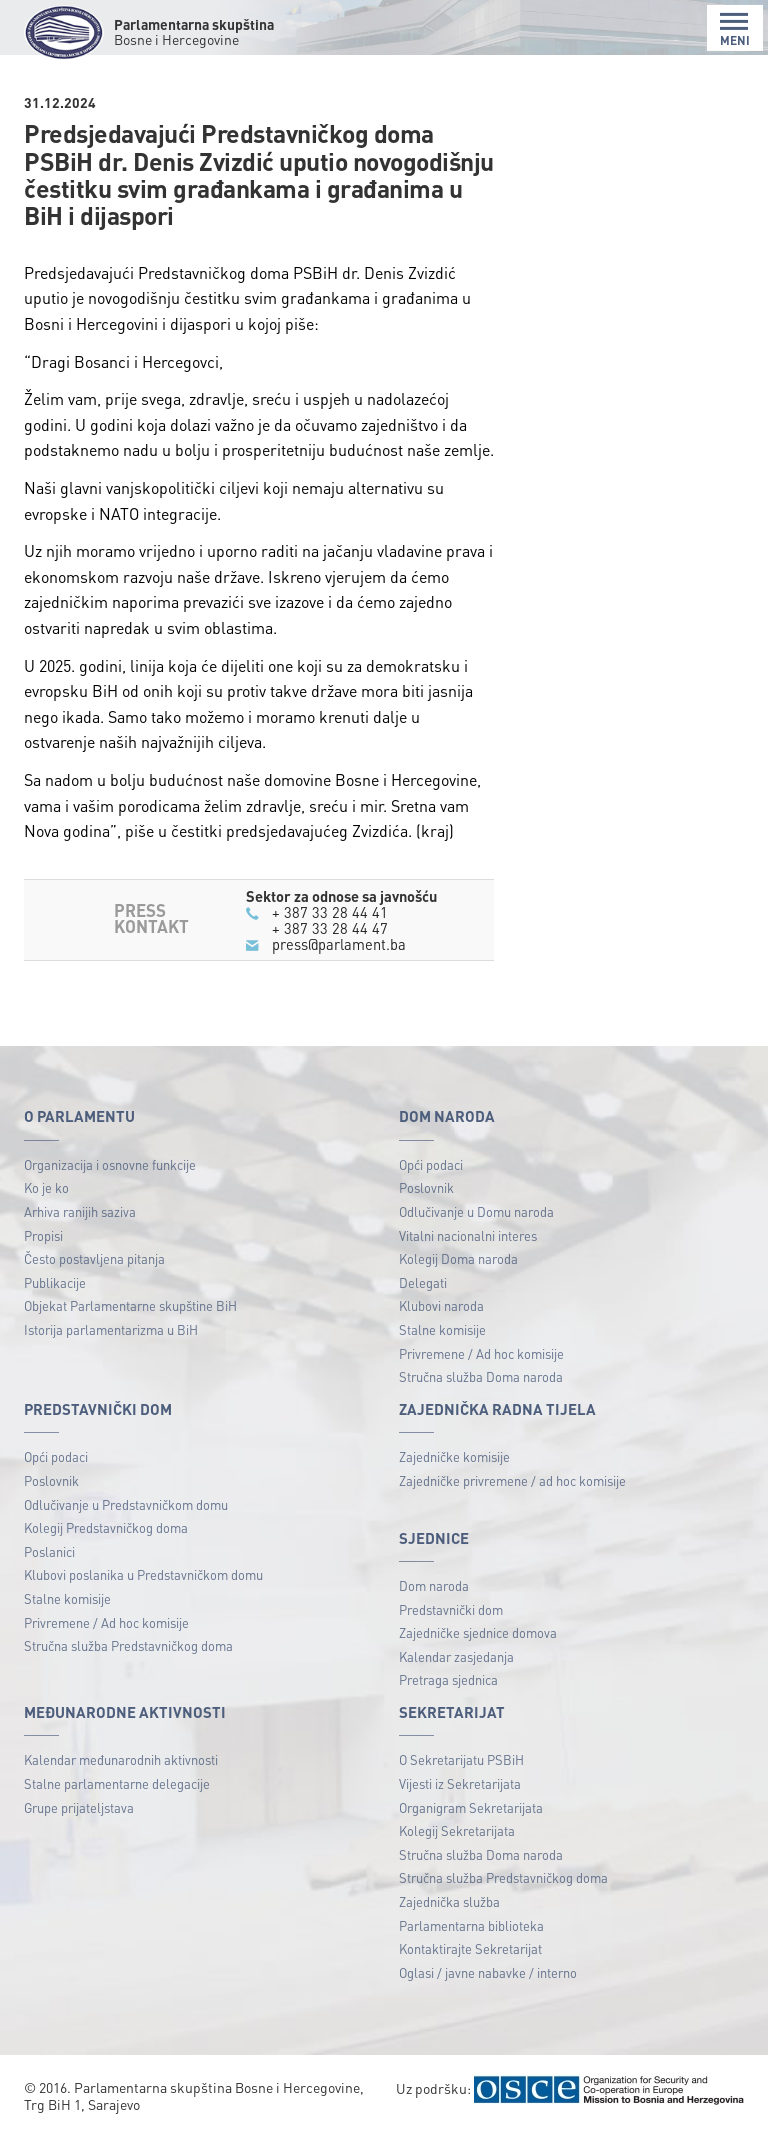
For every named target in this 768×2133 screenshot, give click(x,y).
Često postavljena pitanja (94, 1258)
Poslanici (49, 1551)
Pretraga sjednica (448, 1679)
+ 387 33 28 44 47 (330, 928)
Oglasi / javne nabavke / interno (488, 1972)
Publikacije (55, 1282)
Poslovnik (426, 1187)
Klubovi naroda (441, 1305)
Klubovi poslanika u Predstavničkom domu (143, 1574)
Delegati (423, 1282)
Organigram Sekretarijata (471, 1807)
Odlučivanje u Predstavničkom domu (126, 1504)
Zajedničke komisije (454, 1456)
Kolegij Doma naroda (458, 1258)
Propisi (43, 1235)
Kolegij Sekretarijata (457, 1830)
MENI (735, 29)
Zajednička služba (449, 1901)
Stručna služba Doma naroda (481, 1376)
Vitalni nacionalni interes (468, 1235)
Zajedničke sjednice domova (478, 1632)
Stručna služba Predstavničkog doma (128, 1645)
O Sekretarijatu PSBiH (461, 1759)
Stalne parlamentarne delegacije (117, 1783)
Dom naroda (434, 1585)
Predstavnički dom (451, 1609)
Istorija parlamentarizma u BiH (111, 1329)
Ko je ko (46, 1187)
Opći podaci (431, 1164)
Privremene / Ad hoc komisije (481, 1353)
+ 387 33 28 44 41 (330, 912)
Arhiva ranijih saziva (80, 1211)
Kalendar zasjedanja (456, 1656)
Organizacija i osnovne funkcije (110, 1164)
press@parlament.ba (339, 944)
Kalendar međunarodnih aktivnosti (121, 1759)
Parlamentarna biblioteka (471, 1925)
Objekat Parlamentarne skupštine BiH (130, 1305)
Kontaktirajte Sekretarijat (470, 1948)
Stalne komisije (442, 1329)
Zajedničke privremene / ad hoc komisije (512, 1480)
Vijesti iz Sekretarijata (460, 1783)
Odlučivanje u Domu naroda (476, 1211)
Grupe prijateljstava (79, 1807)
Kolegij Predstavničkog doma (106, 1527)
